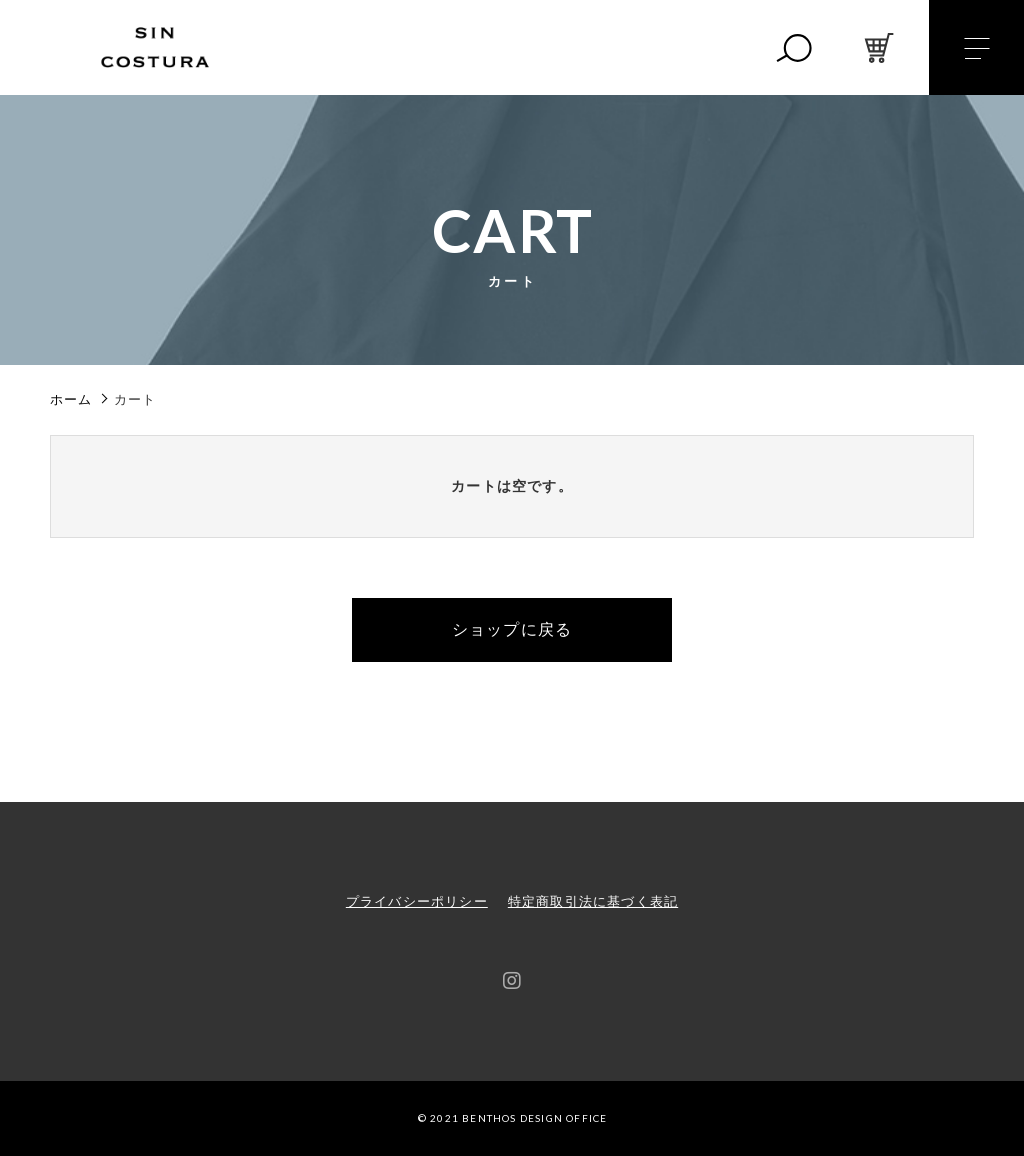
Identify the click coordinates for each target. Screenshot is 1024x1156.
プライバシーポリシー (417, 901)
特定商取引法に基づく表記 (593, 901)
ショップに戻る (512, 629)
